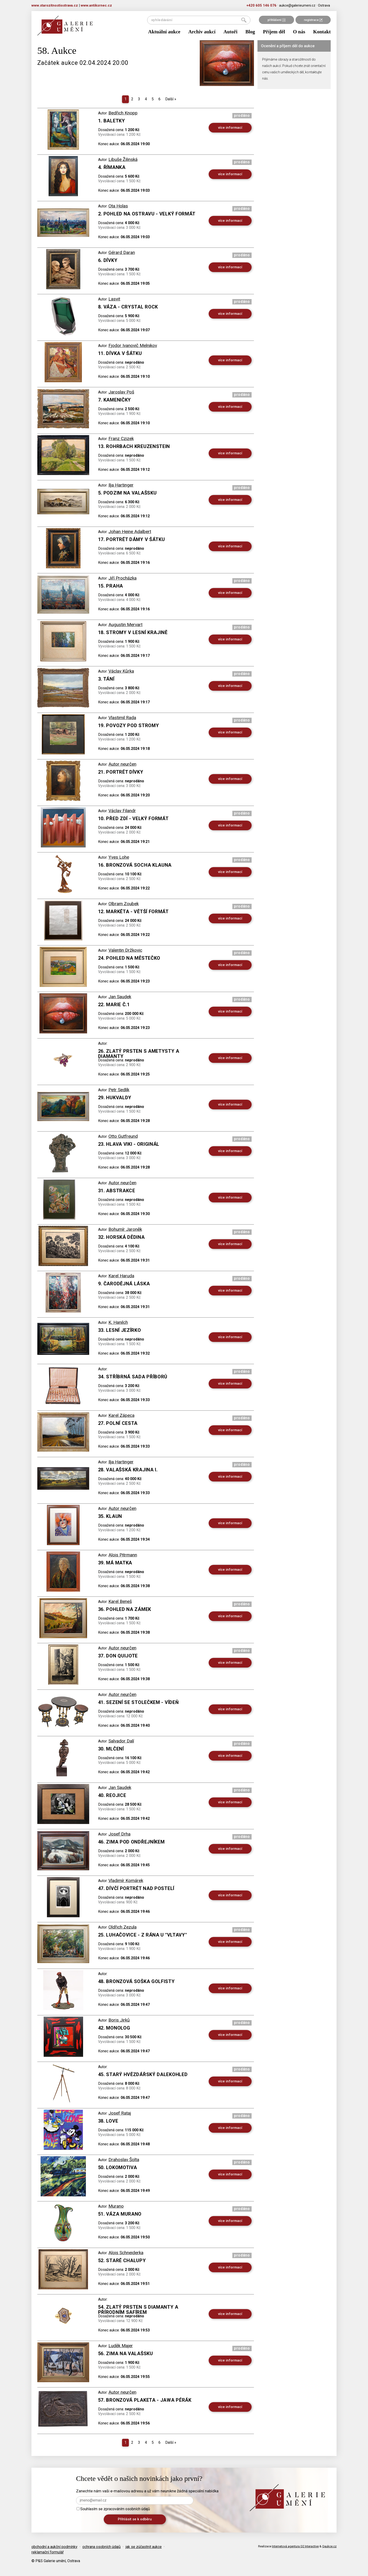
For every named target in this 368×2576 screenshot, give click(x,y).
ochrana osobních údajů (101, 2547)
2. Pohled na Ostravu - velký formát (147, 214)
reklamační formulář (47, 2552)
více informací (230, 127)
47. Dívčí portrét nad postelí (136, 1888)
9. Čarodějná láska (124, 1283)
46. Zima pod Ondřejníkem (131, 1842)
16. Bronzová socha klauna (135, 865)
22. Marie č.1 (114, 1004)
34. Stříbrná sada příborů (133, 1377)
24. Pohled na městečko (129, 958)
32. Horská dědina (121, 1237)
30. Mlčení (111, 1749)
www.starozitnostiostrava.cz (54, 5)
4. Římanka (112, 167)
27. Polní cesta (118, 1423)
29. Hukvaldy (114, 1097)
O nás (299, 32)
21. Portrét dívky (120, 772)
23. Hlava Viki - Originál (129, 1144)
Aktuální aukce (164, 32)
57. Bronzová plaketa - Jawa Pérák (145, 2400)
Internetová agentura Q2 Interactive (295, 2546)
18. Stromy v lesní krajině (133, 632)
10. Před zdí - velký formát (133, 818)
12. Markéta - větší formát (133, 911)
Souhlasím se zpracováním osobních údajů (113, 2509)
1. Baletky (111, 121)
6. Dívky (108, 260)
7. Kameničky (114, 400)
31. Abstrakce (116, 1190)
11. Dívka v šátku (120, 353)
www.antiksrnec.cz (96, 5)
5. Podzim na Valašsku (127, 493)
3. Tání (106, 679)
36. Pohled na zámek (124, 1609)
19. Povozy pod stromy (128, 725)
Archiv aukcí (201, 32)
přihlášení (276, 20)
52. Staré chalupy (122, 2260)
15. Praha (110, 586)
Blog (250, 32)
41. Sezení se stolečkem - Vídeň (138, 1702)
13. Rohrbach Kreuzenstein (134, 446)
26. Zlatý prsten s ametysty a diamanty (138, 1053)
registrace (313, 20)
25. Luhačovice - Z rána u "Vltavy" (142, 1935)
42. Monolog (114, 2028)
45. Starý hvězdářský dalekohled (143, 2074)
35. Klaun (110, 1516)
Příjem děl (274, 32)
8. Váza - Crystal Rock (128, 307)
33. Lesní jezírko (119, 1330)
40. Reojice (112, 1795)
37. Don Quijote (118, 1656)
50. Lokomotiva (117, 2167)
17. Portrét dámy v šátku (131, 539)
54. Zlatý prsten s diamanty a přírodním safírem (138, 2309)
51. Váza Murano (120, 2214)
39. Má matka (115, 1563)
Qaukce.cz (329, 2546)
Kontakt (322, 32)
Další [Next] (170, 99)
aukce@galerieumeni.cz (297, 5)
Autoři (230, 32)
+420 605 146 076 (261, 5)
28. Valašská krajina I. (128, 1470)
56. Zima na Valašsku (125, 2353)
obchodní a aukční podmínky (54, 2547)
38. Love (108, 2121)
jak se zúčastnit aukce (144, 2547)
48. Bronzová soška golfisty (136, 1981)
